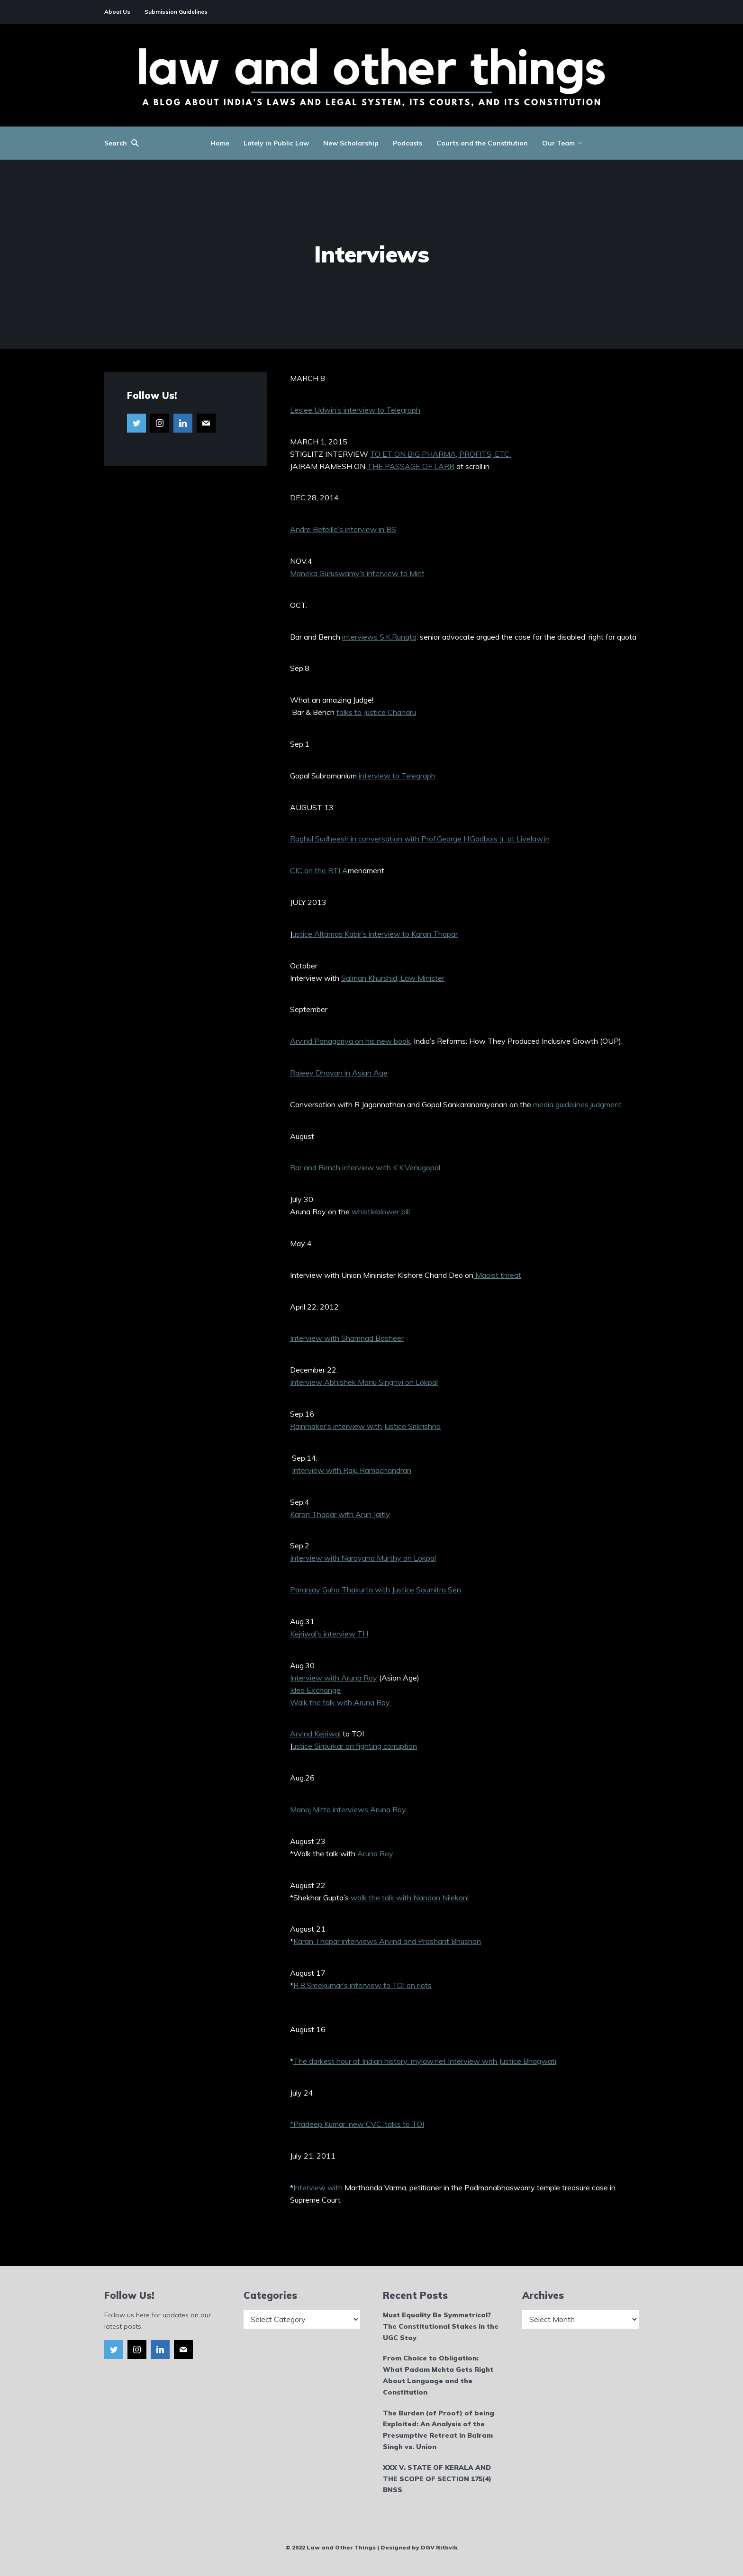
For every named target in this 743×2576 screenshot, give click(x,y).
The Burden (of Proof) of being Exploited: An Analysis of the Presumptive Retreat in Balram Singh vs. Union (438, 2430)
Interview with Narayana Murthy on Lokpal (363, 1558)
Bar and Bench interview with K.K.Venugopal (365, 1167)
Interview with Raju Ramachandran (351, 1470)
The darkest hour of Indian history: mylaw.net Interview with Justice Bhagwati (424, 2061)
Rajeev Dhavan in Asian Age (339, 1072)
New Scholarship (351, 143)
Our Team (558, 143)
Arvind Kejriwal (315, 1733)
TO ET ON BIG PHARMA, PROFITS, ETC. (440, 454)
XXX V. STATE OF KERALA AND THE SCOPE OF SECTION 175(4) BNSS (437, 2479)
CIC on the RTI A (319, 870)
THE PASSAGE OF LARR (410, 466)
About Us (117, 11)
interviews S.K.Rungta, (380, 637)
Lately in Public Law (276, 143)
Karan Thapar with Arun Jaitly (340, 1514)
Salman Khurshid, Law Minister (392, 978)
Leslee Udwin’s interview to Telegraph (355, 410)
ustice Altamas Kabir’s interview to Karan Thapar (375, 934)
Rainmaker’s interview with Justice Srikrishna (365, 1426)
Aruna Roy (375, 1853)
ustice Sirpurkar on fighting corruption (354, 1746)
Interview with (318, 2187)
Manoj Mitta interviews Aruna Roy (348, 1809)
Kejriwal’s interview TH (329, 1633)
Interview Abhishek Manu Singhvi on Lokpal (364, 1382)
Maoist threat (497, 1275)
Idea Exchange (315, 1690)
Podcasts (407, 143)
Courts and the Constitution (482, 143)
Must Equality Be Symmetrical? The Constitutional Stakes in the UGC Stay (440, 2326)
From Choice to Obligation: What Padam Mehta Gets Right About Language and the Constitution (438, 2375)
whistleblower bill (380, 1211)
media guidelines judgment (577, 1104)
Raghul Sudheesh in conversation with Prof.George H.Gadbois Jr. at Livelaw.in (420, 838)
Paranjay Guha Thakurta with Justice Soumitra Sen (375, 1589)
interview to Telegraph (396, 775)
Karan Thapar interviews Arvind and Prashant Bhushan (387, 1941)
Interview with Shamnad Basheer (347, 1338)
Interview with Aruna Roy (333, 1677)
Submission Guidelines (176, 11)
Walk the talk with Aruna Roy (341, 1702)
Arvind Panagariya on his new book (350, 1041)
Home (219, 143)
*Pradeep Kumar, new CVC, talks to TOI (357, 2124)
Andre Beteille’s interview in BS (343, 529)
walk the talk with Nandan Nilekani (409, 1897)
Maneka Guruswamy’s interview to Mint (357, 573)
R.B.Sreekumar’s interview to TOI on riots (362, 1985)
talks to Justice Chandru (376, 712)
